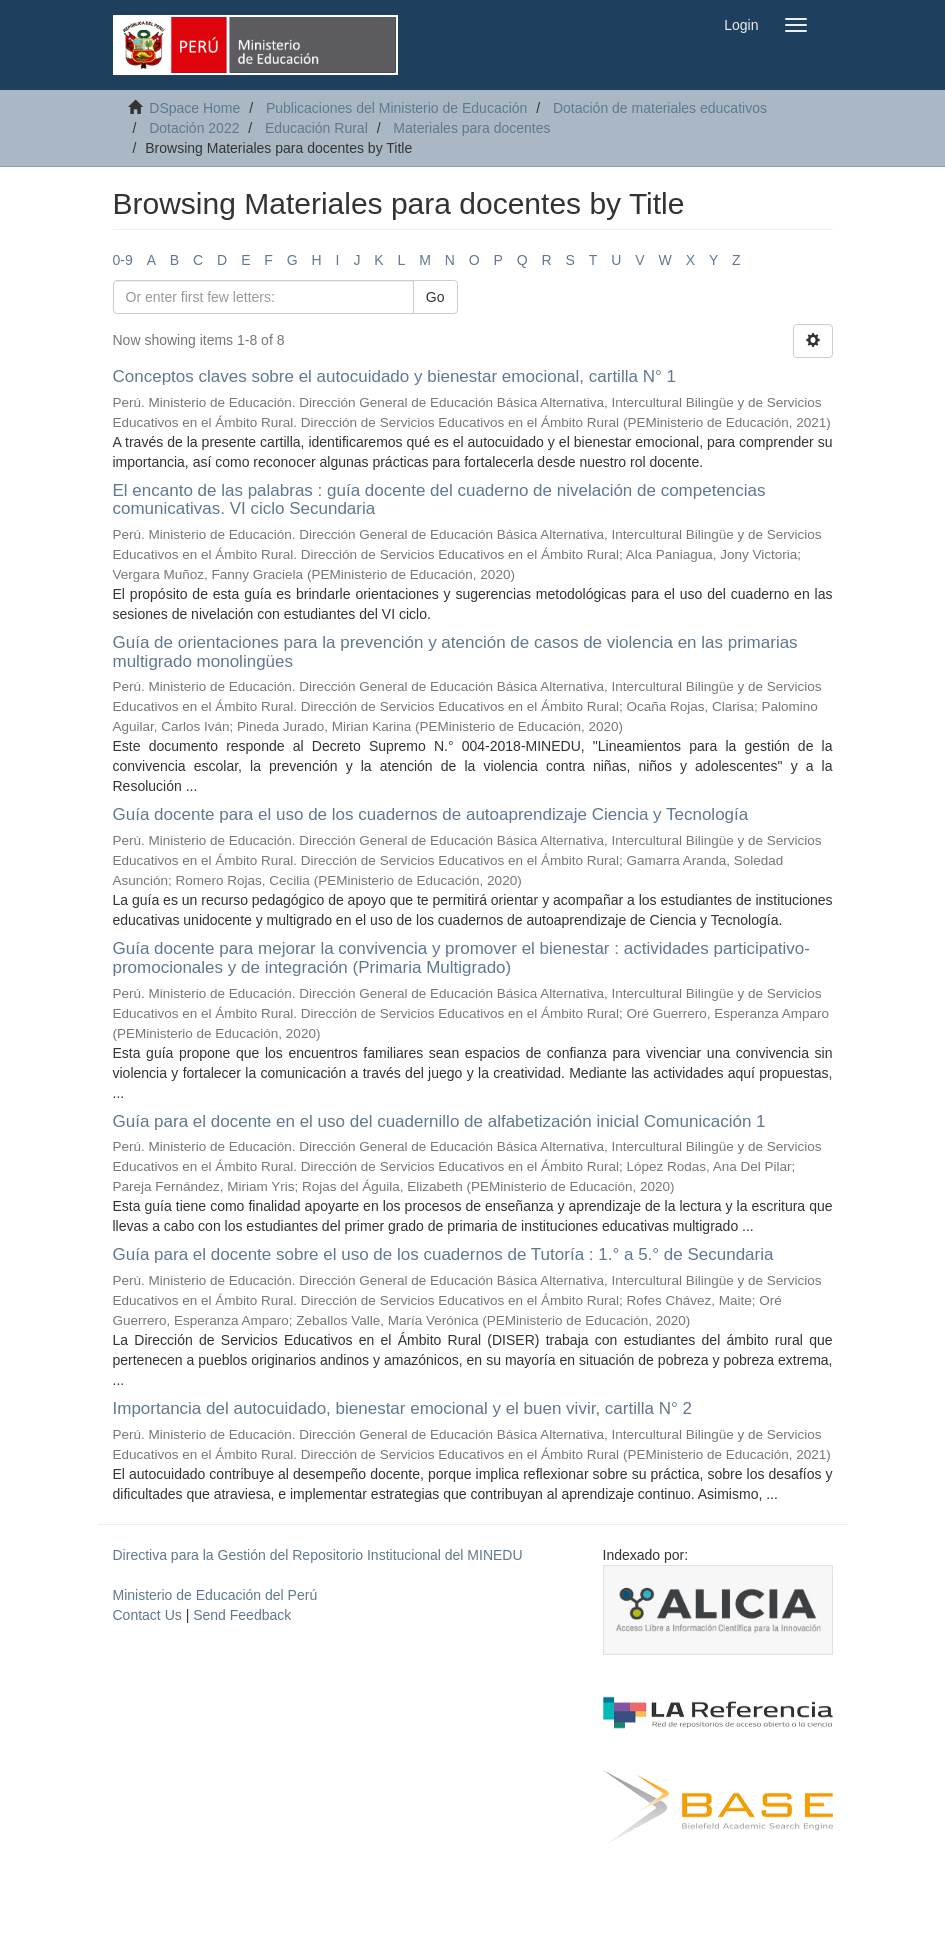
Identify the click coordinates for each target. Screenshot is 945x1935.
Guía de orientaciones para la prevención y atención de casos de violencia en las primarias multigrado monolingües (455, 652)
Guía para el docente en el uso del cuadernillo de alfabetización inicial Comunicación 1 (439, 1121)
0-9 (123, 260)
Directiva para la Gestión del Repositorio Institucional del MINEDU (318, 1555)
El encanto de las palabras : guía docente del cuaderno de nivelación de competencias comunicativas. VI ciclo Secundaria (439, 500)
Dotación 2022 (194, 128)
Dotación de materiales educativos (660, 108)
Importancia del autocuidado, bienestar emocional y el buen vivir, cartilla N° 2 (402, 1408)
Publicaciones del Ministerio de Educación (396, 108)
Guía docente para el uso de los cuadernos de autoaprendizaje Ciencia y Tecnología (431, 814)
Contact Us (147, 1615)
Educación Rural (316, 128)
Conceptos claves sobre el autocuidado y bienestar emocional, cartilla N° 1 (394, 376)
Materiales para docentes (471, 128)
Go (435, 297)
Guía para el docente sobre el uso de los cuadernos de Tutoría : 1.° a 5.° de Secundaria (443, 1254)
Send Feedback (242, 1615)
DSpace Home (194, 108)
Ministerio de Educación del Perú (215, 1595)
